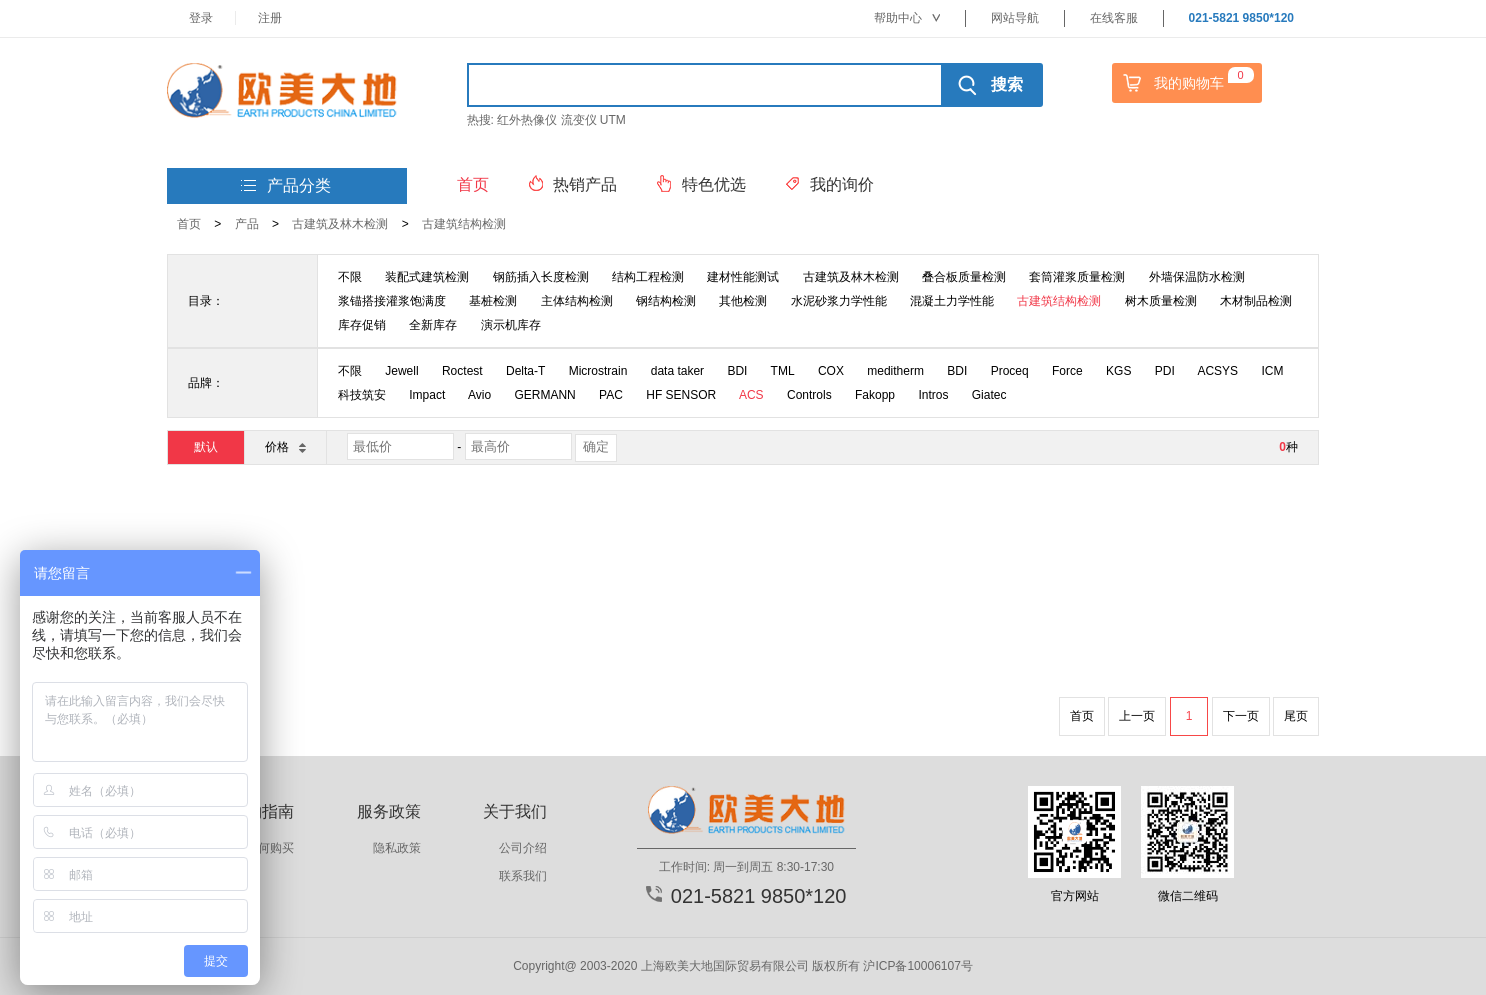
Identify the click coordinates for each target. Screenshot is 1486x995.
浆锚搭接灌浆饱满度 (392, 301)
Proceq (1010, 371)
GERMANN (544, 395)
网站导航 (1015, 18)
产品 (247, 224)
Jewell (401, 371)
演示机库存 (511, 325)
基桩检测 (493, 301)
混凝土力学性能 (952, 301)
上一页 (1137, 716)
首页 (189, 224)
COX (831, 371)
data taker (677, 371)
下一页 (1241, 716)
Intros (933, 395)
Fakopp (875, 395)
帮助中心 (907, 18)
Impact (427, 395)
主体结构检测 (577, 301)
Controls (809, 395)
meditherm (895, 371)
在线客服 (1114, 18)
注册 (270, 18)
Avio (479, 395)
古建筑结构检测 (464, 224)
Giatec (989, 395)
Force (1067, 371)
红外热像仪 (527, 120)
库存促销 (362, 325)
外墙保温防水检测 (1197, 277)
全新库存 (433, 325)
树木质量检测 (1161, 301)
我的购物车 (1186, 83)
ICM (1272, 371)
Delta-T (525, 371)
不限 (350, 277)
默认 (206, 447)
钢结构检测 (666, 301)
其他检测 (743, 301)
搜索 (990, 85)
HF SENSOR (681, 395)
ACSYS (1217, 371)
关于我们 (515, 811)
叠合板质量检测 (964, 277)
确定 (596, 446)
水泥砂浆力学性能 (839, 301)
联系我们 (523, 876)
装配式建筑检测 (427, 277)
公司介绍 (523, 848)
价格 (284, 446)
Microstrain (598, 371)
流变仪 (579, 120)
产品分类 (286, 186)
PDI (1165, 371)
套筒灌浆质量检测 (1077, 277)
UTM (613, 120)
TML (783, 371)
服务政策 (389, 811)
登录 (201, 18)
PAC (611, 395)
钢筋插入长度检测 (541, 277)
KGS (1118, 371)
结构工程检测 (648, 277)
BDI (737, 371)
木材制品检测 (1256, 301)
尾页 (1296, 716)
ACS (751, 395)
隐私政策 (397, 848)
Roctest (462, 371)
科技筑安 (362, 395)
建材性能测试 (743, 277)
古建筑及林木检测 (340, 224)
